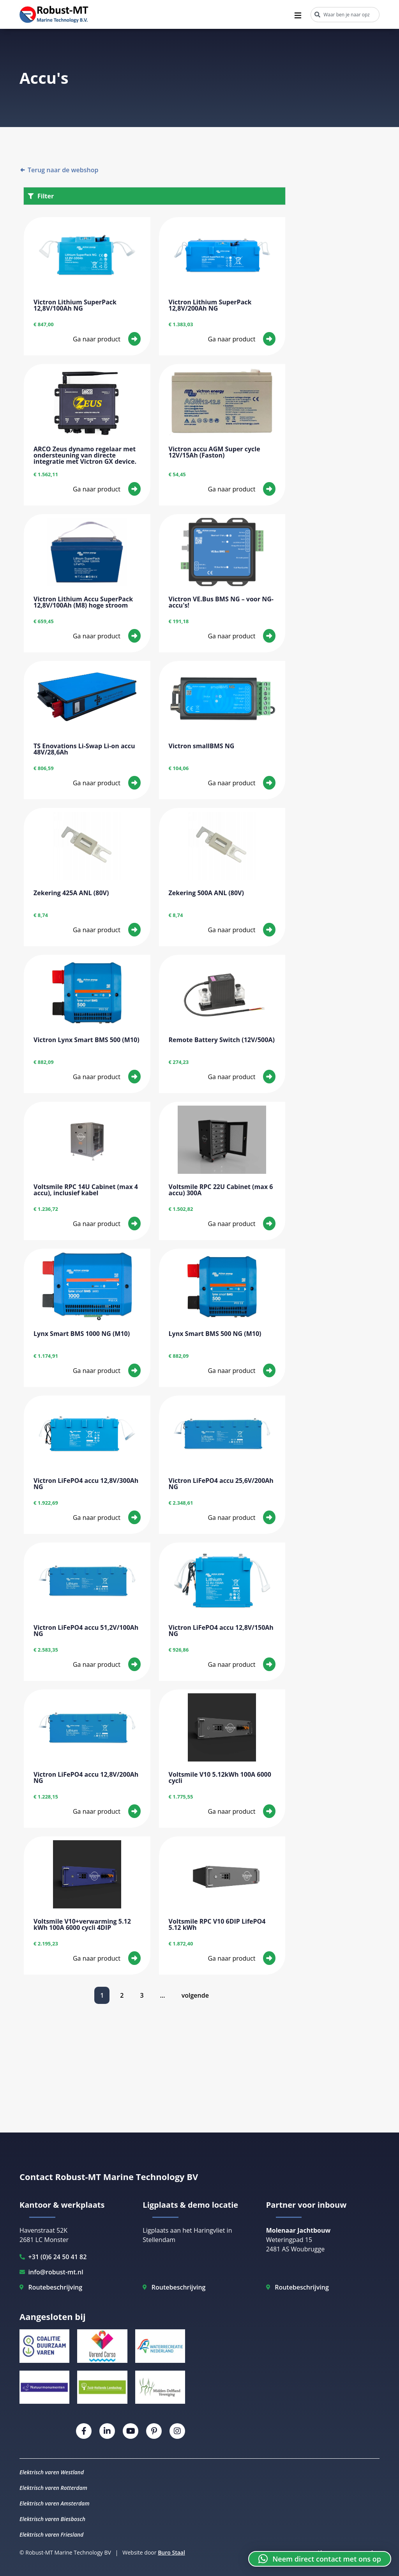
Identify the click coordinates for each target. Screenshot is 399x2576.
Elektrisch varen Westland (51, 2472)
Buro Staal (171, 2552)
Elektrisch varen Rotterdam (53, 2487)
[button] (319, 2559)
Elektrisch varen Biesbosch (52, 2519)
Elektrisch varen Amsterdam (54, 2503)
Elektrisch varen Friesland (51, 2534)
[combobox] (345, 14)
